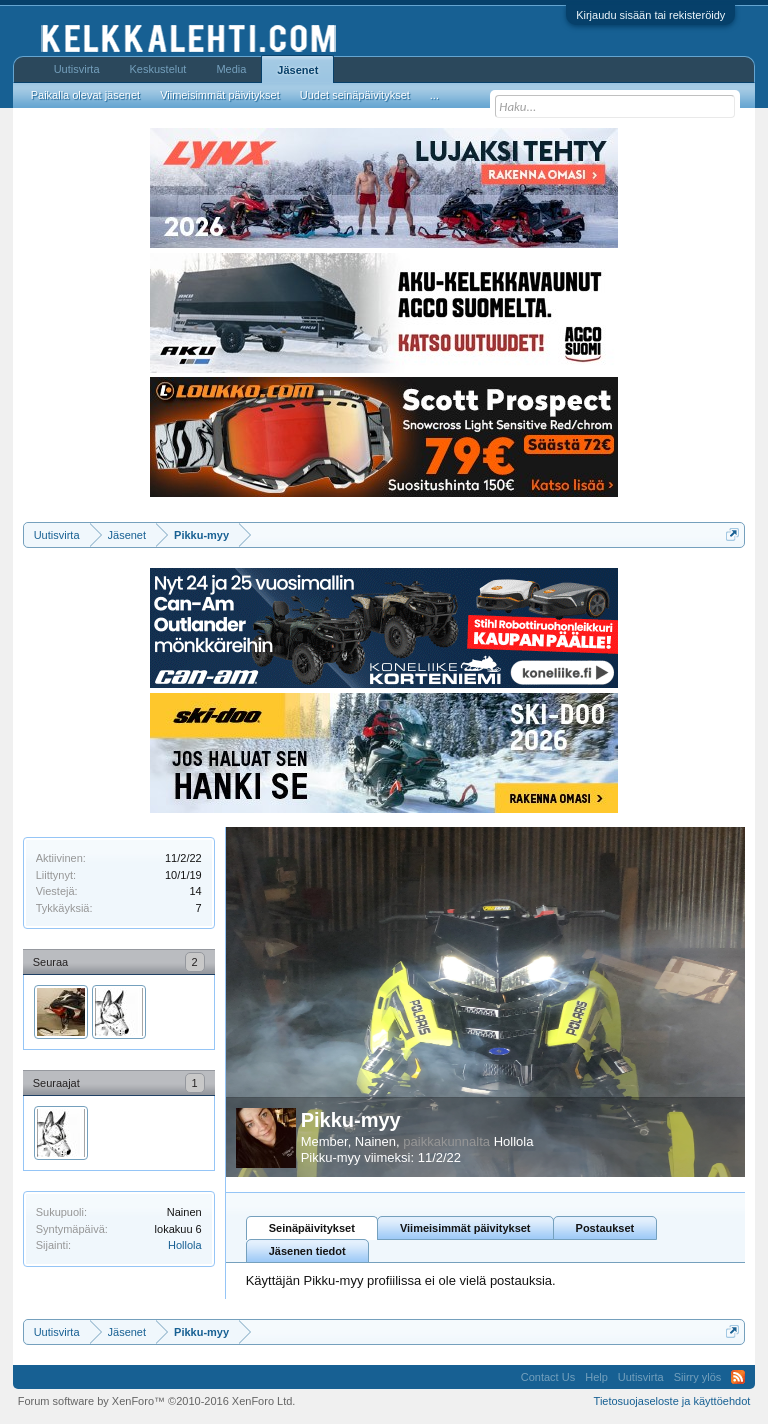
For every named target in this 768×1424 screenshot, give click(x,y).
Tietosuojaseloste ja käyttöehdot (672, 1401)
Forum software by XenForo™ (157, 1401)
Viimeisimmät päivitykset (465, 1228)
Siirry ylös (698, 1377)
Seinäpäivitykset (312, 1228)
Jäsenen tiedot (307, 1251)
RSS (738, 1377)
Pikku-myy (351, 1120)
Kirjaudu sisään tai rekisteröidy (650, 15)
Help (596, 1377)
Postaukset (605, 1228)
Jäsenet (297, 70)
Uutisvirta (77, 69)
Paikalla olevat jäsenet (85, 95)
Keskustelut (158, 69)
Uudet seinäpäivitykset (355, 95)
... (434, 95)
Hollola (185, 1245)
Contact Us (548, 1377)
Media (231, 69)
